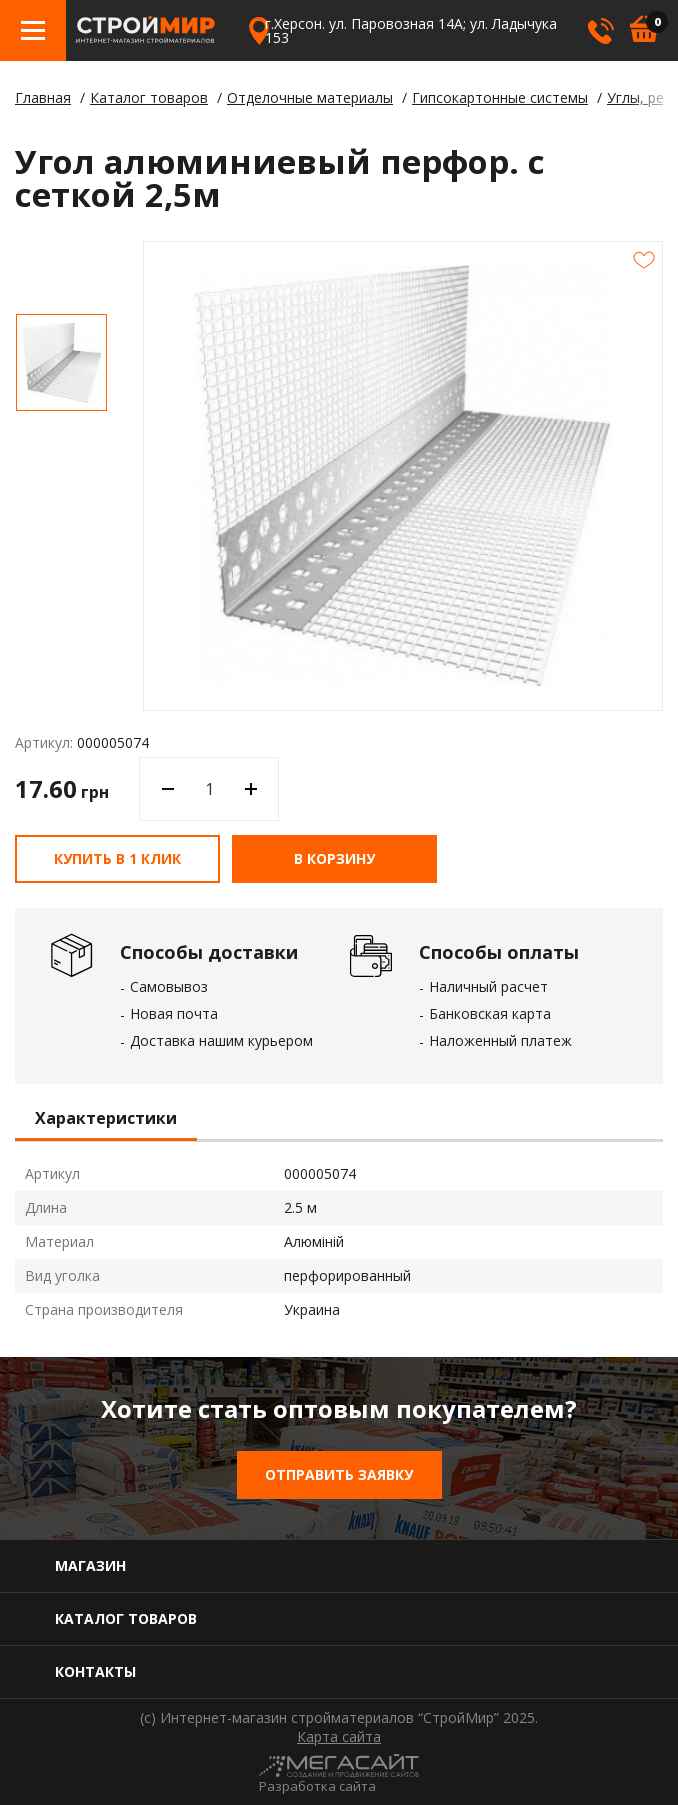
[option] (61, 362)
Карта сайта (339, 1737)
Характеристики (106, 1119)
